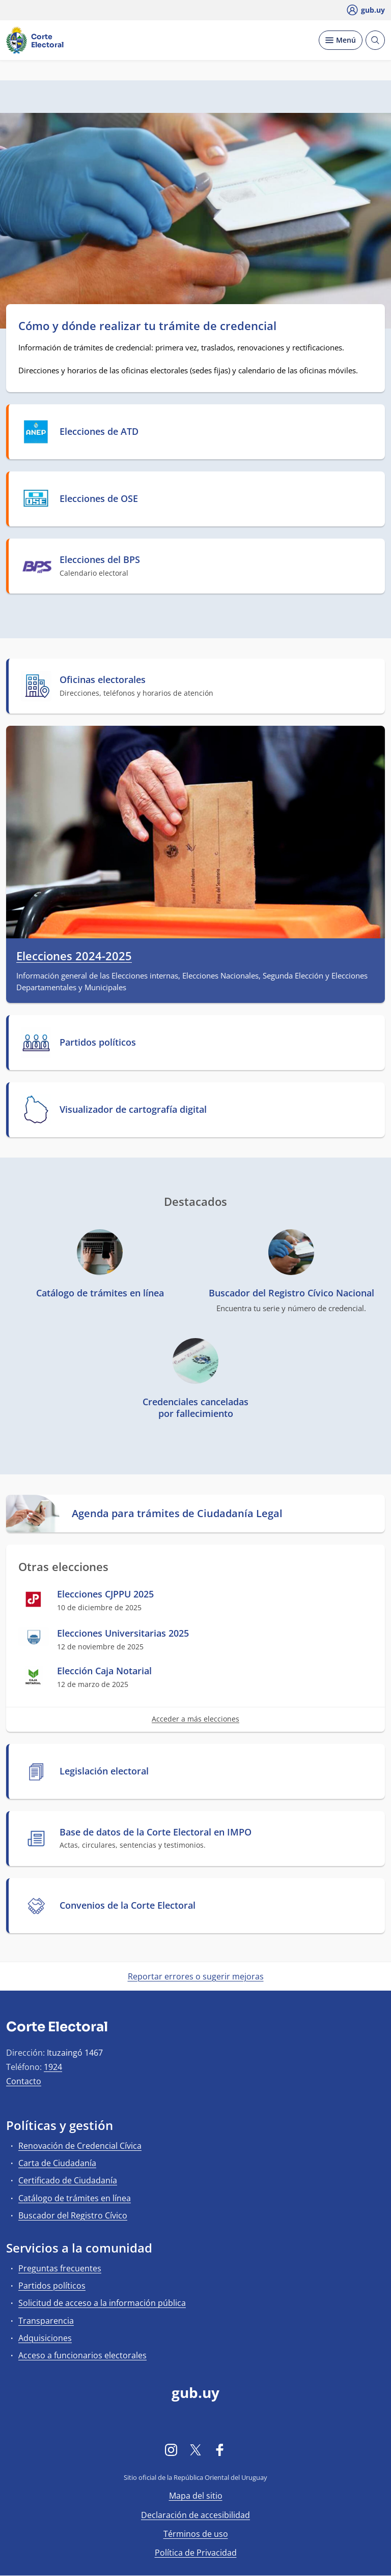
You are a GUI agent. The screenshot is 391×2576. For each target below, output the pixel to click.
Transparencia (46, 2320)
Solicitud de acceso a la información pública (102, 2302)
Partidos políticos (52, 2285)
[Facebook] (220, 2449)
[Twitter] (195, 2449)
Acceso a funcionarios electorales (82, 2355)
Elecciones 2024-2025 (74, 956)
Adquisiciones (45, 2338)
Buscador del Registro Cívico (72, 2215)
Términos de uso (195, 2533)
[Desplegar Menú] (340, 40)
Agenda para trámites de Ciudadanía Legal (177, 1513)
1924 (53, 2066)
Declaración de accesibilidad (195, 2515)
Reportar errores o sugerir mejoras (196, 1976)
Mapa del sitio (195, 2495)
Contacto (23, 2081)
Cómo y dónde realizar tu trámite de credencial (147, 325)
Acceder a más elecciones (195, 1719)
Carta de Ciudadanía (57, 2163)
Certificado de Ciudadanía (67, 2180)
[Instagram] (171, 2449)
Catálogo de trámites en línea (74, 2198)
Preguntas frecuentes (59, 2268)
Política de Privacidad (196, 2552)
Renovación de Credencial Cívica (80, 2145)
